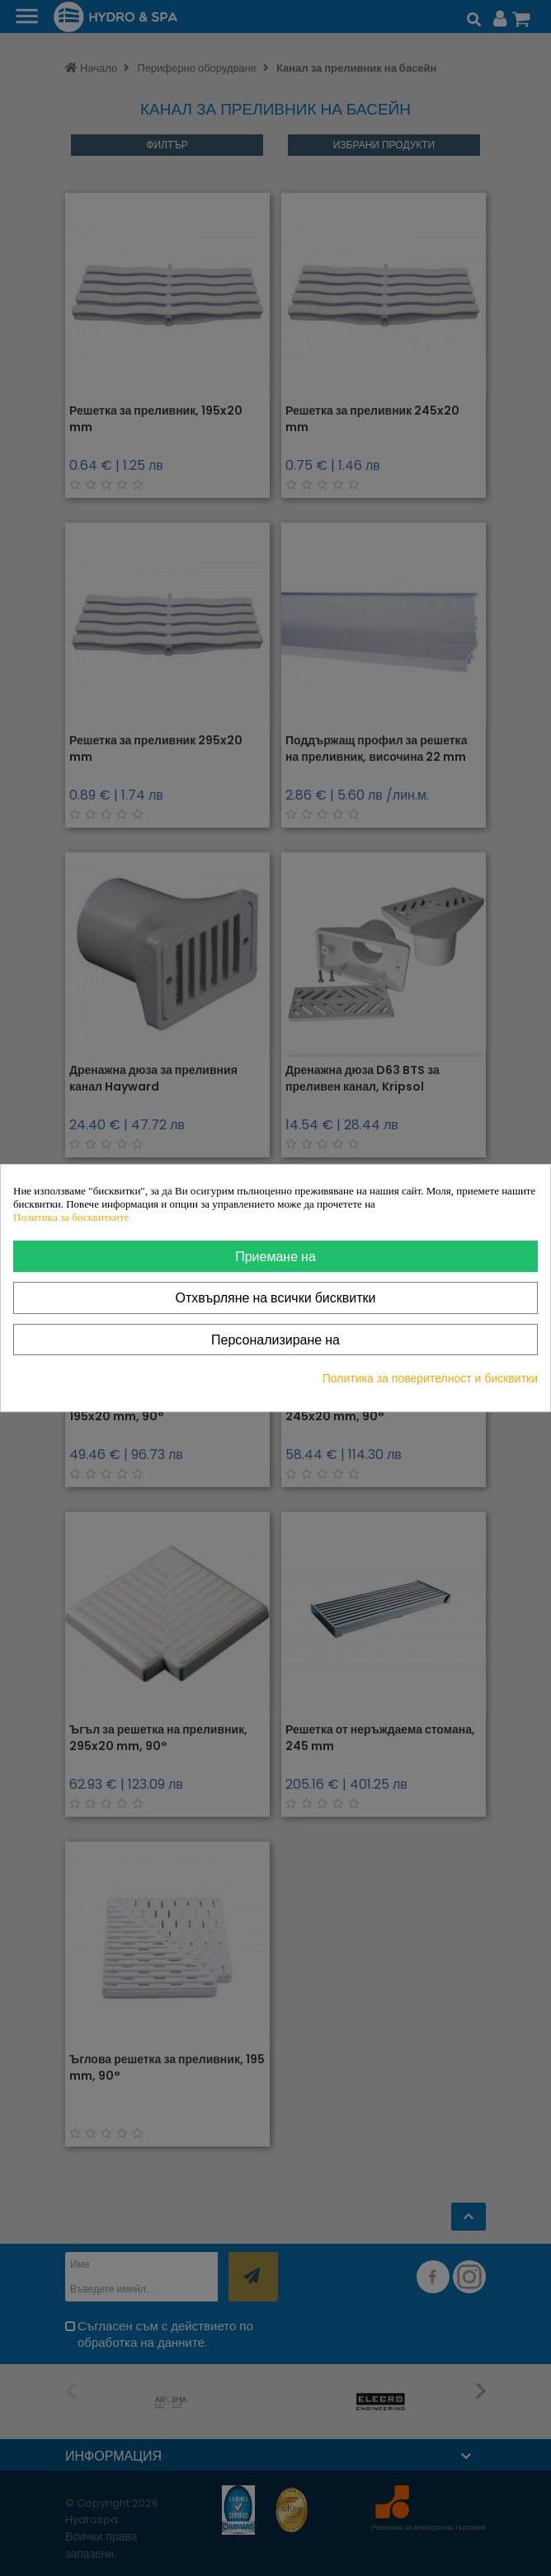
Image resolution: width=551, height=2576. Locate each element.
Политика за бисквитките (71, 1217)
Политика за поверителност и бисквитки (430, 1378)
